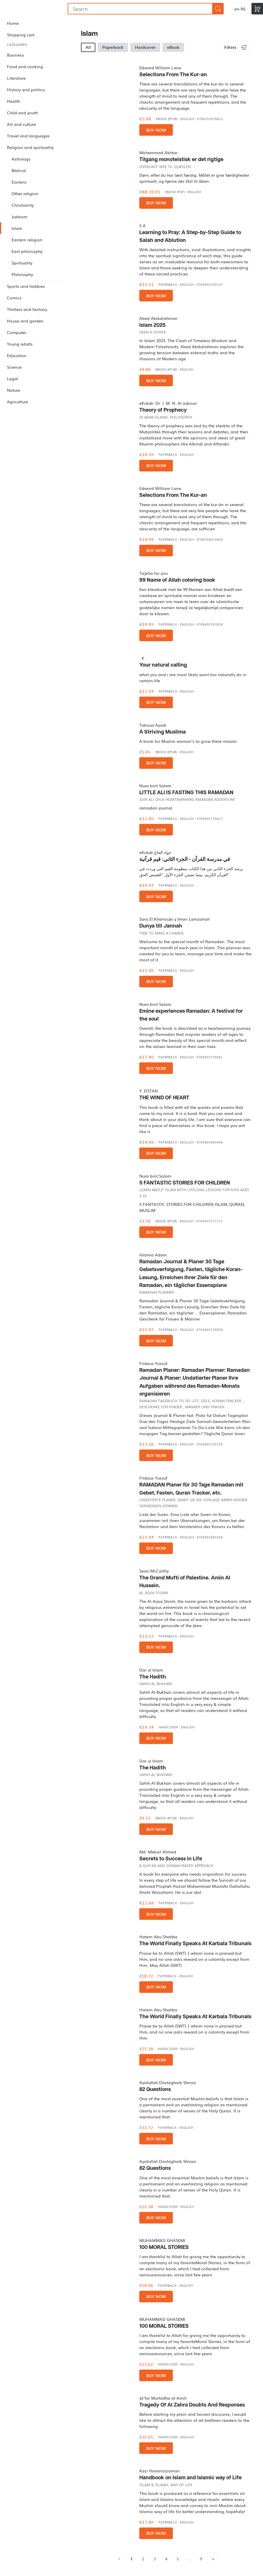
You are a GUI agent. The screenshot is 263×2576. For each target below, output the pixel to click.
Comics (14, 298)
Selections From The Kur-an (173, 74)
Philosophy (22, 274)
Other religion (25, 193)
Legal (12, 378)
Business (15, 55)
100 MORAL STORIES (164, 2247)
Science (14, 367)
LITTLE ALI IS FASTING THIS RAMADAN (186, 792)
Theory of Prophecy (163, 410)
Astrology (21, 159)
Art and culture (21, 124)
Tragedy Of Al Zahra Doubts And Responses (192, 2405)
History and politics (26, 89)
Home (13, 23)
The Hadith (152, 1677)
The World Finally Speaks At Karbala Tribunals (195, 1943)
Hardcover (145, 47)
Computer (16, 332)
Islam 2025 (152, 325)
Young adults (20, 344)
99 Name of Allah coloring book (177, 580)
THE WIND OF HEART (164, 1097)
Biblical (19, 170)
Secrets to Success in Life (170, 1858)
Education (17, 355)
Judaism (19, 216)
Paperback (112, 47)
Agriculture (17, 401)
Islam (17, 228)
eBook (173, 47)
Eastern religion (27, 240)
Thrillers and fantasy (27, 309)
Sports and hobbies (26, 286)
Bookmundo (30, 8)
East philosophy (27, 251)
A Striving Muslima (162, 732)
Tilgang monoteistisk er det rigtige (181, 159)
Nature (13, 390)
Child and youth (22, 112)
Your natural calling (163, 665)
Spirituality (22, 263)
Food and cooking (25, 66)
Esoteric (19, 182)
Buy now (156, 130)
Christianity (23, 205)
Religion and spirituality (30, 147)
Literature (16, 78)
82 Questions (155, 2089)
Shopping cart (20, 35)
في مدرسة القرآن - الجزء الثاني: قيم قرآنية (184, 859)
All (88, 47)
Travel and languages (28, 136)
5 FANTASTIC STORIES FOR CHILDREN (184, 1183)
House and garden (25, 321)
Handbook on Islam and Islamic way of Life (190, 2477)
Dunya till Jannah (160, 926)
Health (13, 101)
